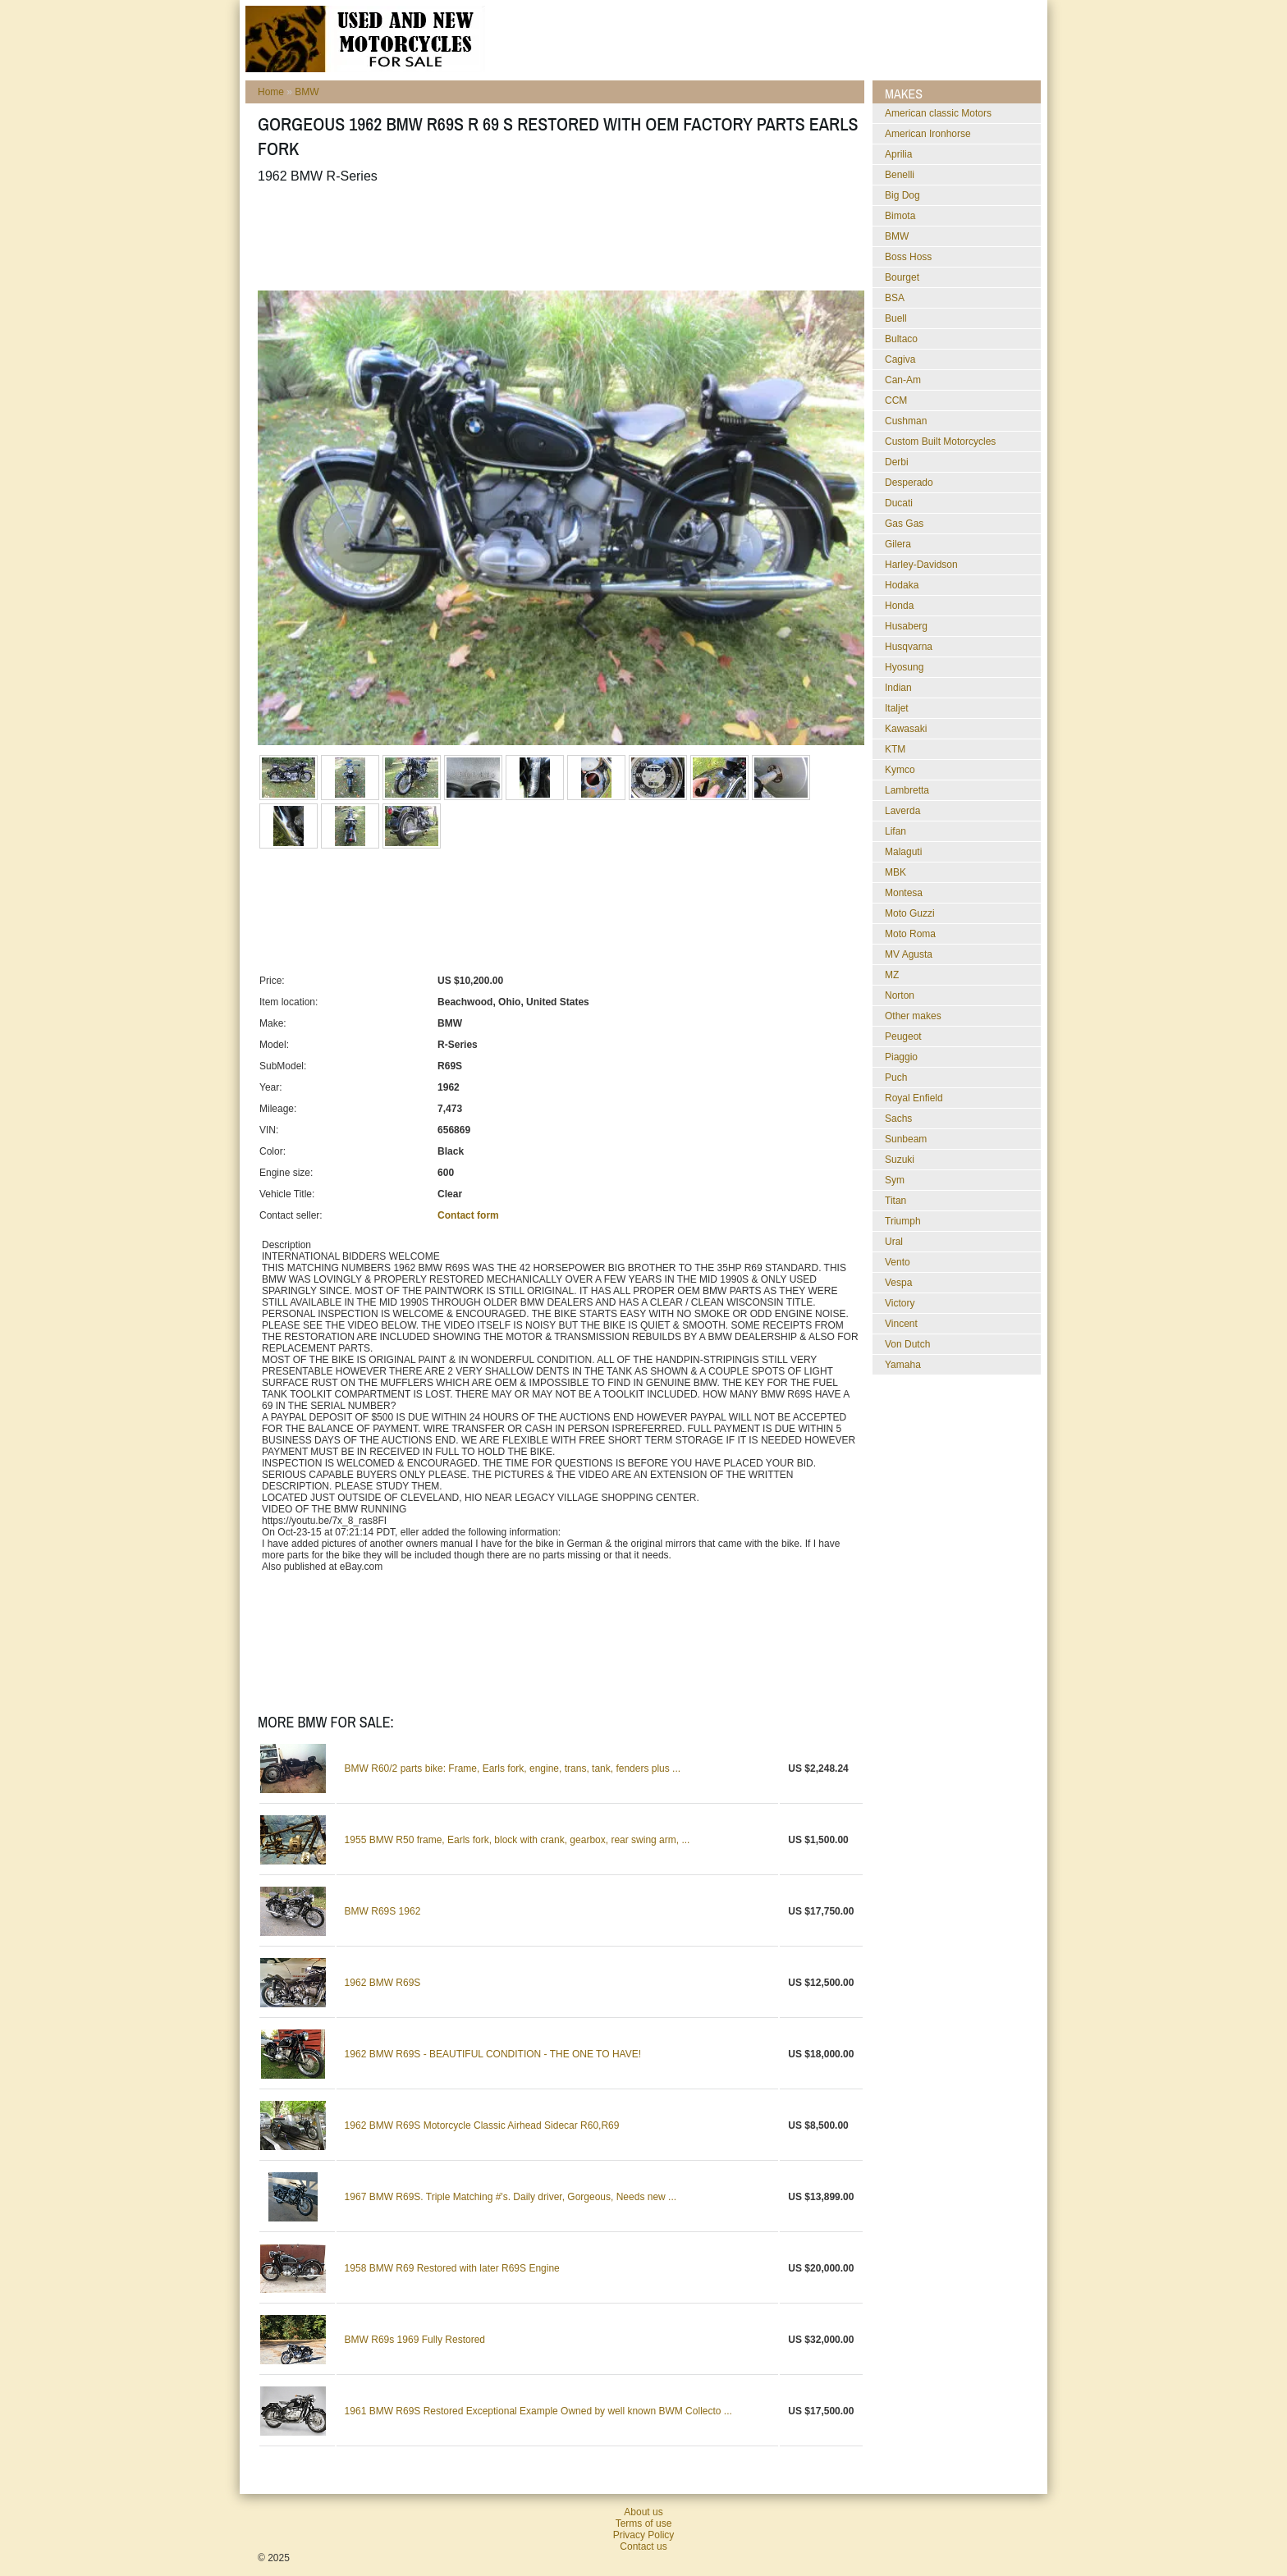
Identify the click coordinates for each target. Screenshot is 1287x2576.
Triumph (903, 1221)
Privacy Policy (644, 2535)
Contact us (643, 2546)
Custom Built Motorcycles (940, 441)
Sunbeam (906, 1139)
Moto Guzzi (910, 913)
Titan (895, 1200)
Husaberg (906, 626)
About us (643, 2512)
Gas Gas (904, 523)
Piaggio (901, 1057)
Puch (896, 1077)
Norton (899, 995)
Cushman (906, 421)
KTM (895, 749)
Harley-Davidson (921, 564)
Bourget (902, 277)
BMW (306, 92)
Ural (894, 1241)
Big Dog (902, 195)
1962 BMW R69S (383, 1982)
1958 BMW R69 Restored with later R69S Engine (452, 2268)
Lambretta (907, 790)
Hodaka (901, 585)
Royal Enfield (914, 1098)
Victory (899, 1303)
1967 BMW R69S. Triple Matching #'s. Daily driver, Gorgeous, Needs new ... (510, 2197)
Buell (896, 318)
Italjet (897, 708)
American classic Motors (938, 113)
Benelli (899, 175)
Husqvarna (908, 646)
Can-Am (903, 380)
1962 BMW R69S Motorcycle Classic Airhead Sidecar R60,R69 (482, 2125)
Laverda (902, 811)
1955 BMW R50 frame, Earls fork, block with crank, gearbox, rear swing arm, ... (517, 1840)
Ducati (899, 503)
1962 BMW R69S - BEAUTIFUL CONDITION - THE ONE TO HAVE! (493, 2054)
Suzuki (899, 1159)
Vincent (901, 1323)
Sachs (898, 1118)
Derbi (897, 462)
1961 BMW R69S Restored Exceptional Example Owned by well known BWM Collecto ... (538, 2411)
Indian (898, 687)
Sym (895, 1180)
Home (271, 92)
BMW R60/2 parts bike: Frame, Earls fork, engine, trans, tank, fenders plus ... (513, 1768)
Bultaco (901, 339)
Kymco (900, 770)
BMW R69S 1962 (383, 1911)
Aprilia (898, 154)
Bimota (900, 216)
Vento (897, 1262)
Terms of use (644, 2523)
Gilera (898, 544)
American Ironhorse (928, 134)
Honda (899, 605)
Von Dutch (907, 1344)
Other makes (913, 1016)
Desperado (909, 482)
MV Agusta (908, 954)
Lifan (895, 831)
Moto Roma (910, 934)
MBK (895, 872)
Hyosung (904, 667)
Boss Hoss (908, 257)
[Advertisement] (556, 237)
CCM (896, 400)
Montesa (904, 893)
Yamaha (903, 1364)
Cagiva (900, 359)
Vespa (898, 1282)
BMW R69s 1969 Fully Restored (415, 2339)
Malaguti (903, 852)
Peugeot (903, 1036)
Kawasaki (906, 728)
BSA (895, 298)
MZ (892, 975)
